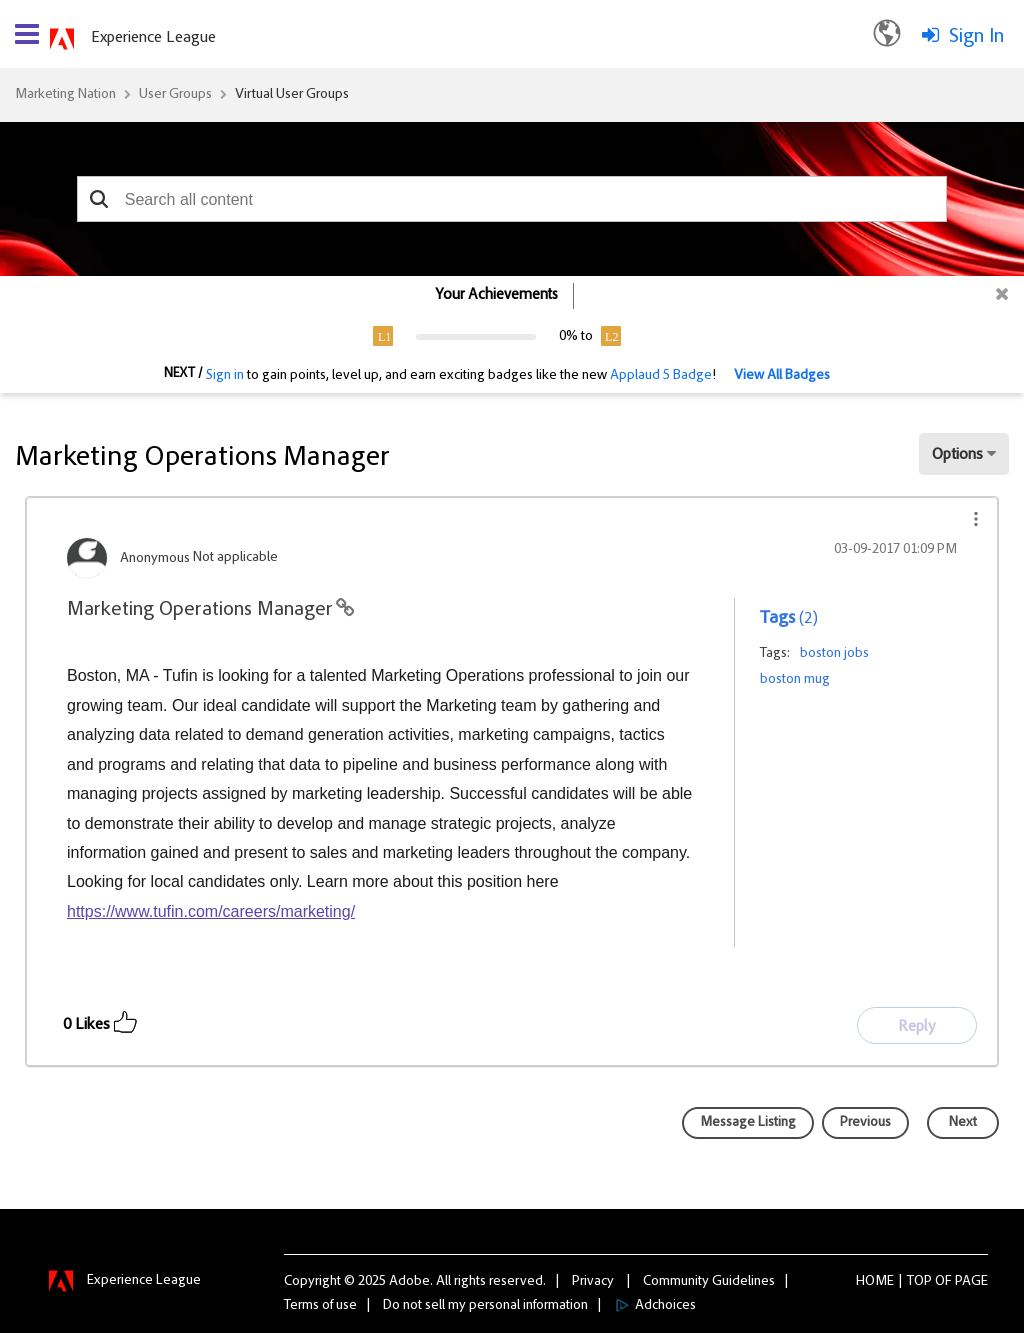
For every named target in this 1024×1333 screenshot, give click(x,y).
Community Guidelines (709, 1282)
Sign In (976, 37)
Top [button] (919, 1282)
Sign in (225, 376)
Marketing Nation (65, 95)
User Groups (175, 95)
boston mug (795, 680)
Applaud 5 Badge (661, 376)
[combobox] (512, 199)
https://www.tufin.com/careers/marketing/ (211, 911)
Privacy (593, 1282)
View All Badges (782, 376)
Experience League (153, 38)
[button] (99, 199)
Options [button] (957, 455)
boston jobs (834, 654)
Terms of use (320, 1306)
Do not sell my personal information (485, 1306)
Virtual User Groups (292, 95)
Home (875, 1282)
